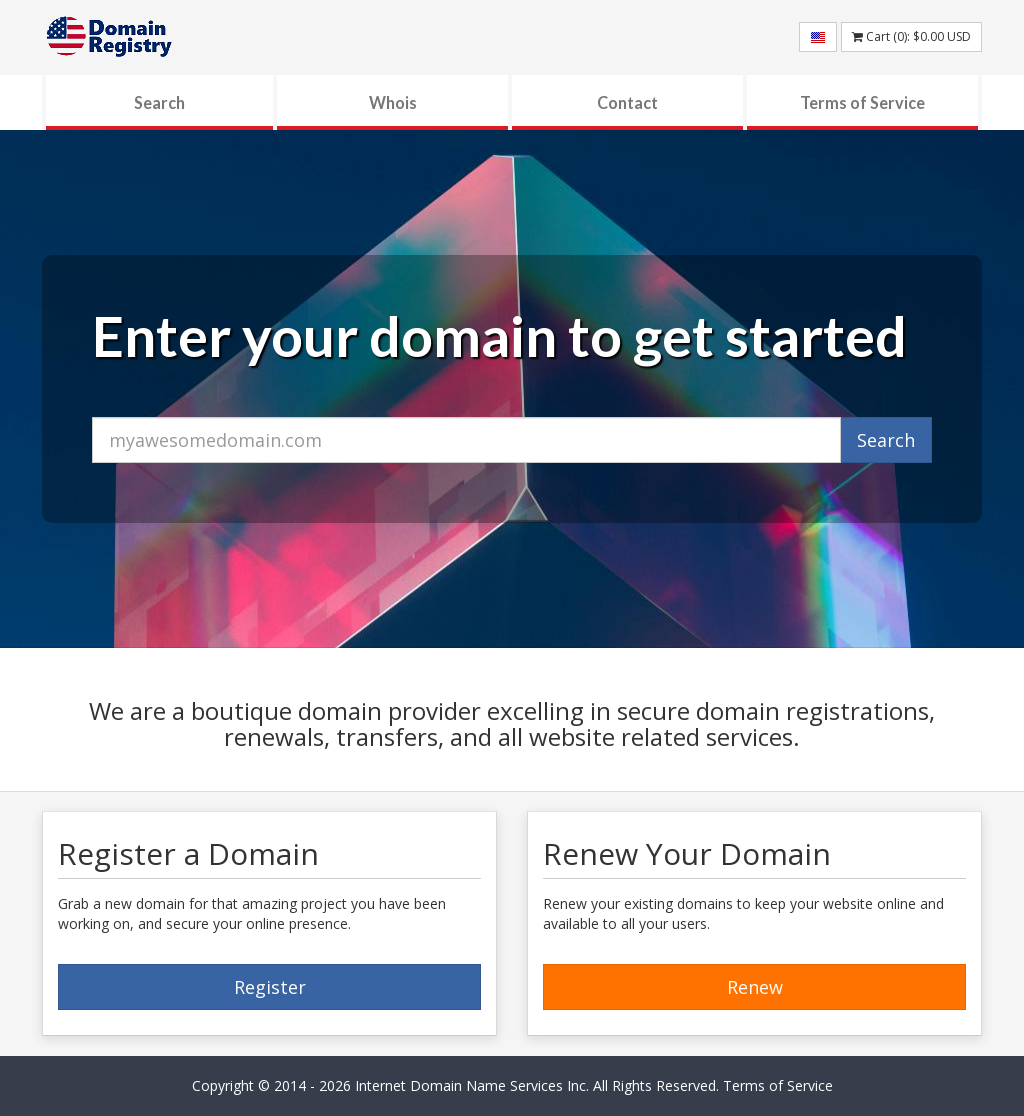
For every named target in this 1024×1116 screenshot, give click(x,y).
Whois (393, 102)
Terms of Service (862, 102)
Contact (627, 102)
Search (159, 102)
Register (270, 987)
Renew (755, 987)
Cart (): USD (911, 36)
